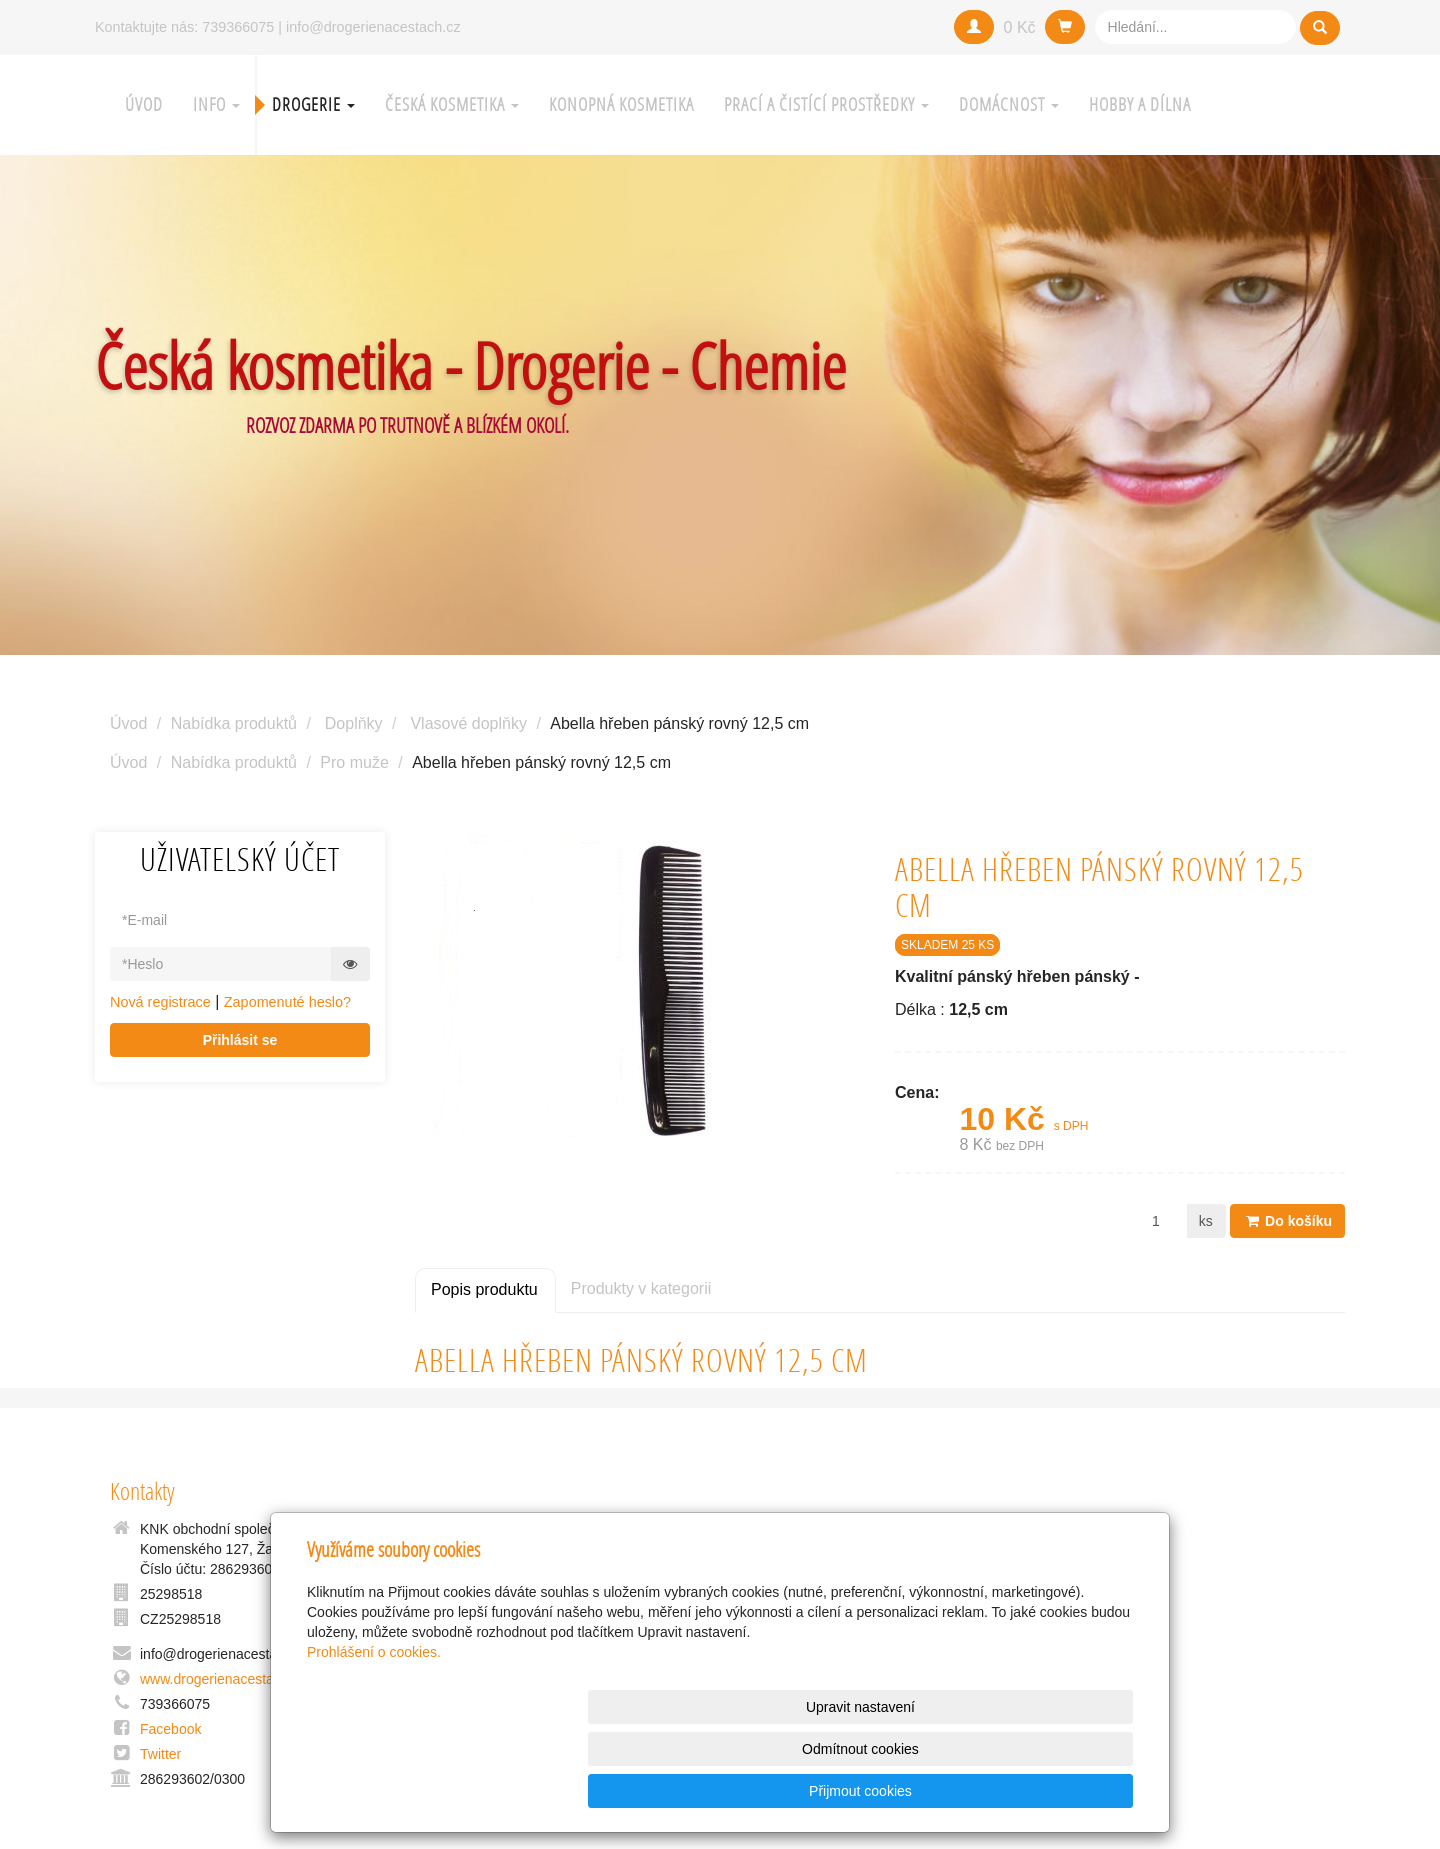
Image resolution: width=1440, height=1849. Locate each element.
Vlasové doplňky (468, 723)
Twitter (160, 1754)
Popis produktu (484, 1289)
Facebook (170, 1729)
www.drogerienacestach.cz (223, 1679)
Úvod (144, 104)
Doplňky (354, 723)
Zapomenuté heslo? (287, 1002)
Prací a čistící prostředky (826, 104)
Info (216, 104)
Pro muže (354, 762)
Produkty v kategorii (641, 1288)
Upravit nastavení (725, 1791)
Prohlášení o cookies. (374, 1736)
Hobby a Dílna (1140, 104)
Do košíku (1287, 1221)
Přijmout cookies (1056, 1791)
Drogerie (313, 104)
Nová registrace (160, 1002)
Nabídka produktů (234, 723)
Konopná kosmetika (621, 104)
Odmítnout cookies (891, 1791)
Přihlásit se (240, 1040)
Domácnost (1009, 104)
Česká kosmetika (452, 104)
